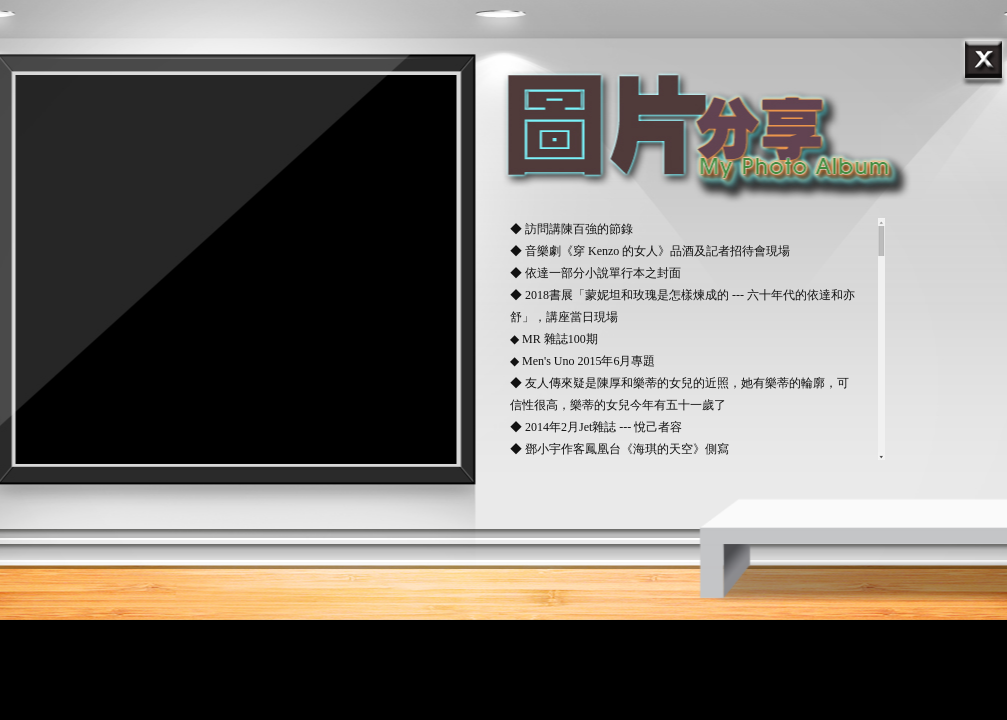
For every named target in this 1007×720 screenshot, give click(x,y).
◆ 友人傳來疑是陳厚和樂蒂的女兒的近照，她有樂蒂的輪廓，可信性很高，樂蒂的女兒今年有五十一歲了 (679, 394)
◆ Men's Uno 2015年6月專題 (583, 361)
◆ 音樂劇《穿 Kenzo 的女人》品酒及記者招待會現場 (650, 251)
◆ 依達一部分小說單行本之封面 (595, 273)
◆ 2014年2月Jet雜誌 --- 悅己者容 (596, 427)
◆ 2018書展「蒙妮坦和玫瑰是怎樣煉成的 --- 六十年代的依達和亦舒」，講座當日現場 (682, 306)
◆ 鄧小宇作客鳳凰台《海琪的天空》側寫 (619, 449)
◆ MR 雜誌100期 (554, 339)
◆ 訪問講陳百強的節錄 (571, 229)
